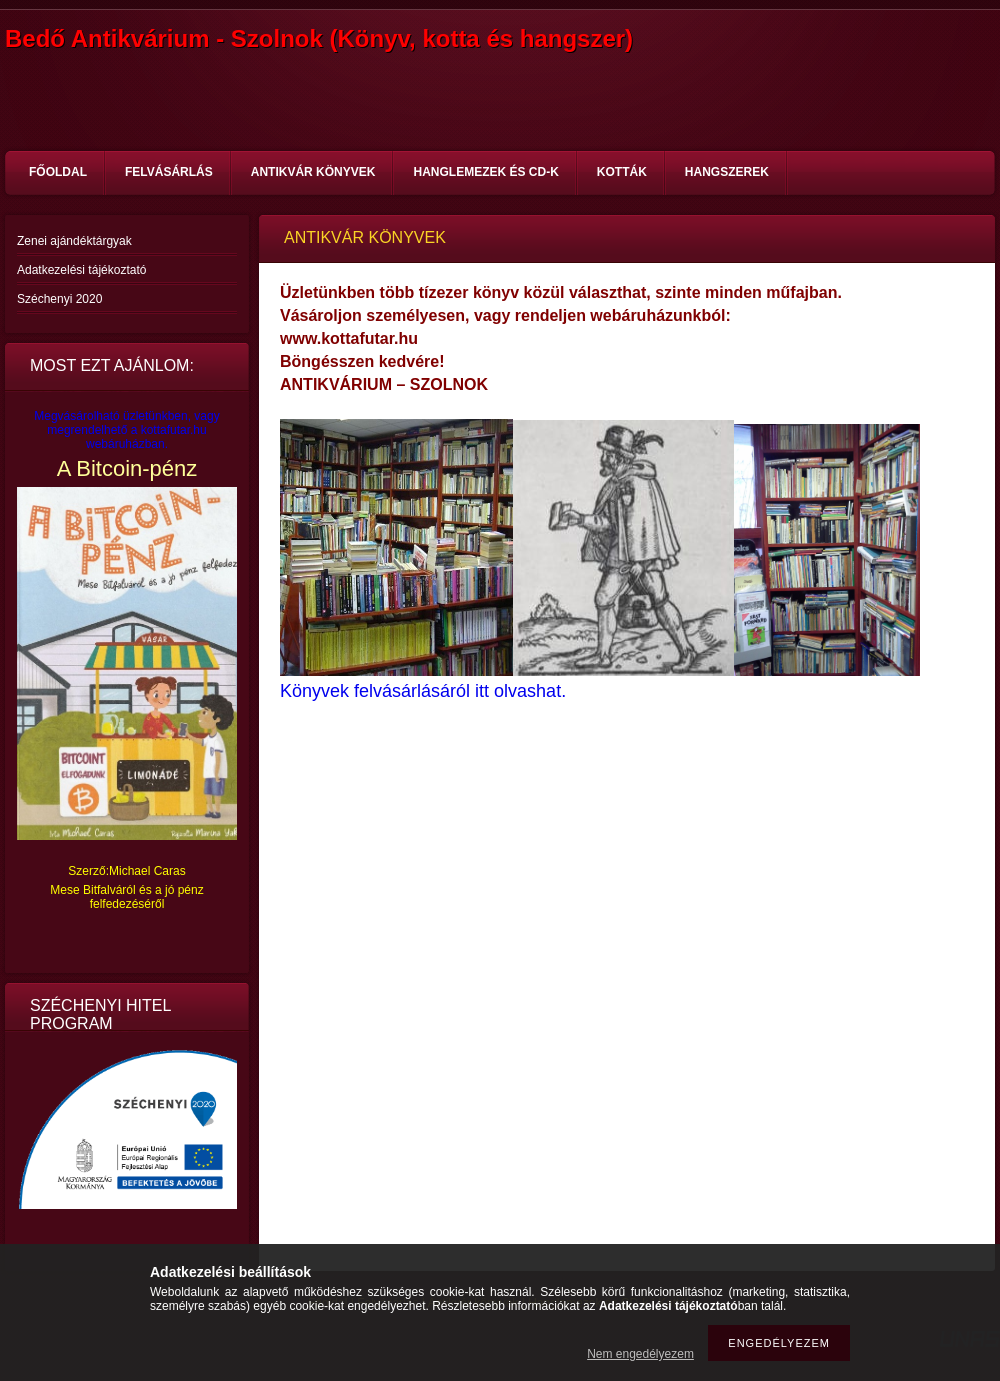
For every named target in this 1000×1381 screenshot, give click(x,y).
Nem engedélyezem (640, 1354)
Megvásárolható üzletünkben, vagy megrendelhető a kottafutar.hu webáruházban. (126, 430)
